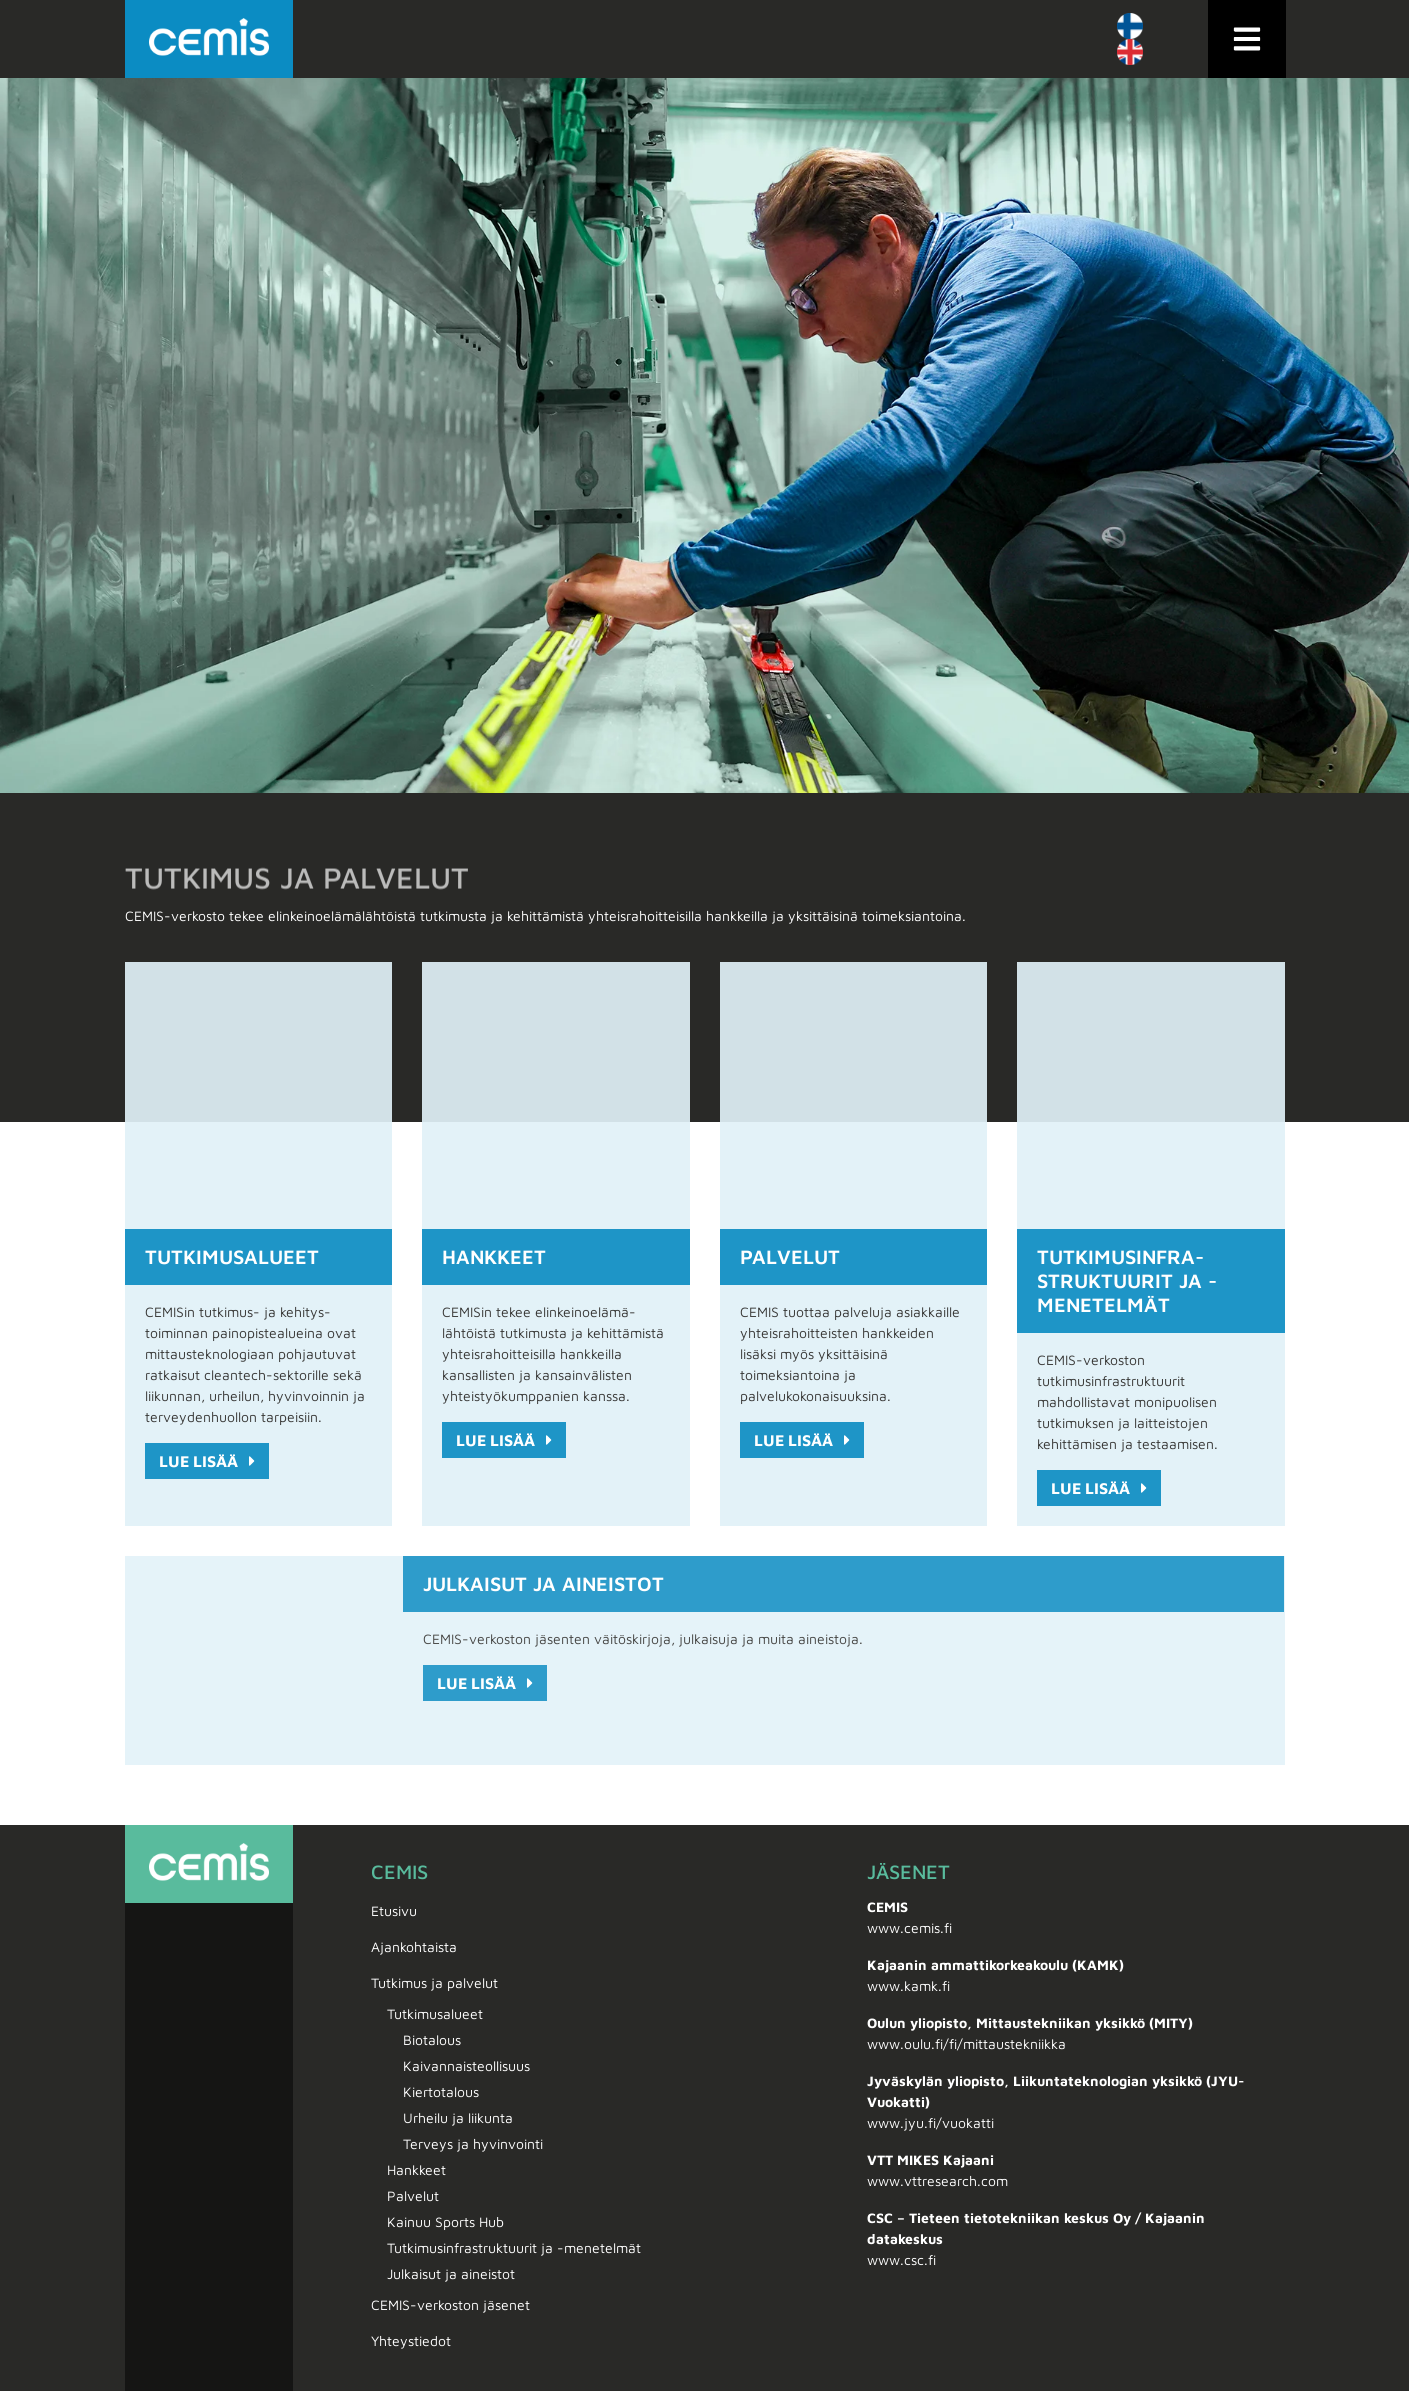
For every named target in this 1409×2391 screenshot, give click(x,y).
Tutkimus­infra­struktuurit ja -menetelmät (1127, 1280)
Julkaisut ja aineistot (543, 1583)
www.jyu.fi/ (904, 2122)
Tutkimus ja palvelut (439, 1983)
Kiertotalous (441, 2091)
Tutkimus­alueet (232, 1256)
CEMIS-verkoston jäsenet (450, 2304)
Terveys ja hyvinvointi (473, 2143)
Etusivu (394, 1910)
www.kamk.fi (908, 1985)
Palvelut (790, 1256)
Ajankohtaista (414, 1946)
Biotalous (432, 2039)
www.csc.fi (901, 2259)
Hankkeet (494, 1256)
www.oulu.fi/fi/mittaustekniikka (966, 2043)
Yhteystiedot (411, 2340)
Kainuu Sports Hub (445, 2221)
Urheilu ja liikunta (458, 2117)
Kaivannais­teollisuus (466, 2065)
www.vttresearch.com (937, 2180)
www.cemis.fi (909, 1927)
